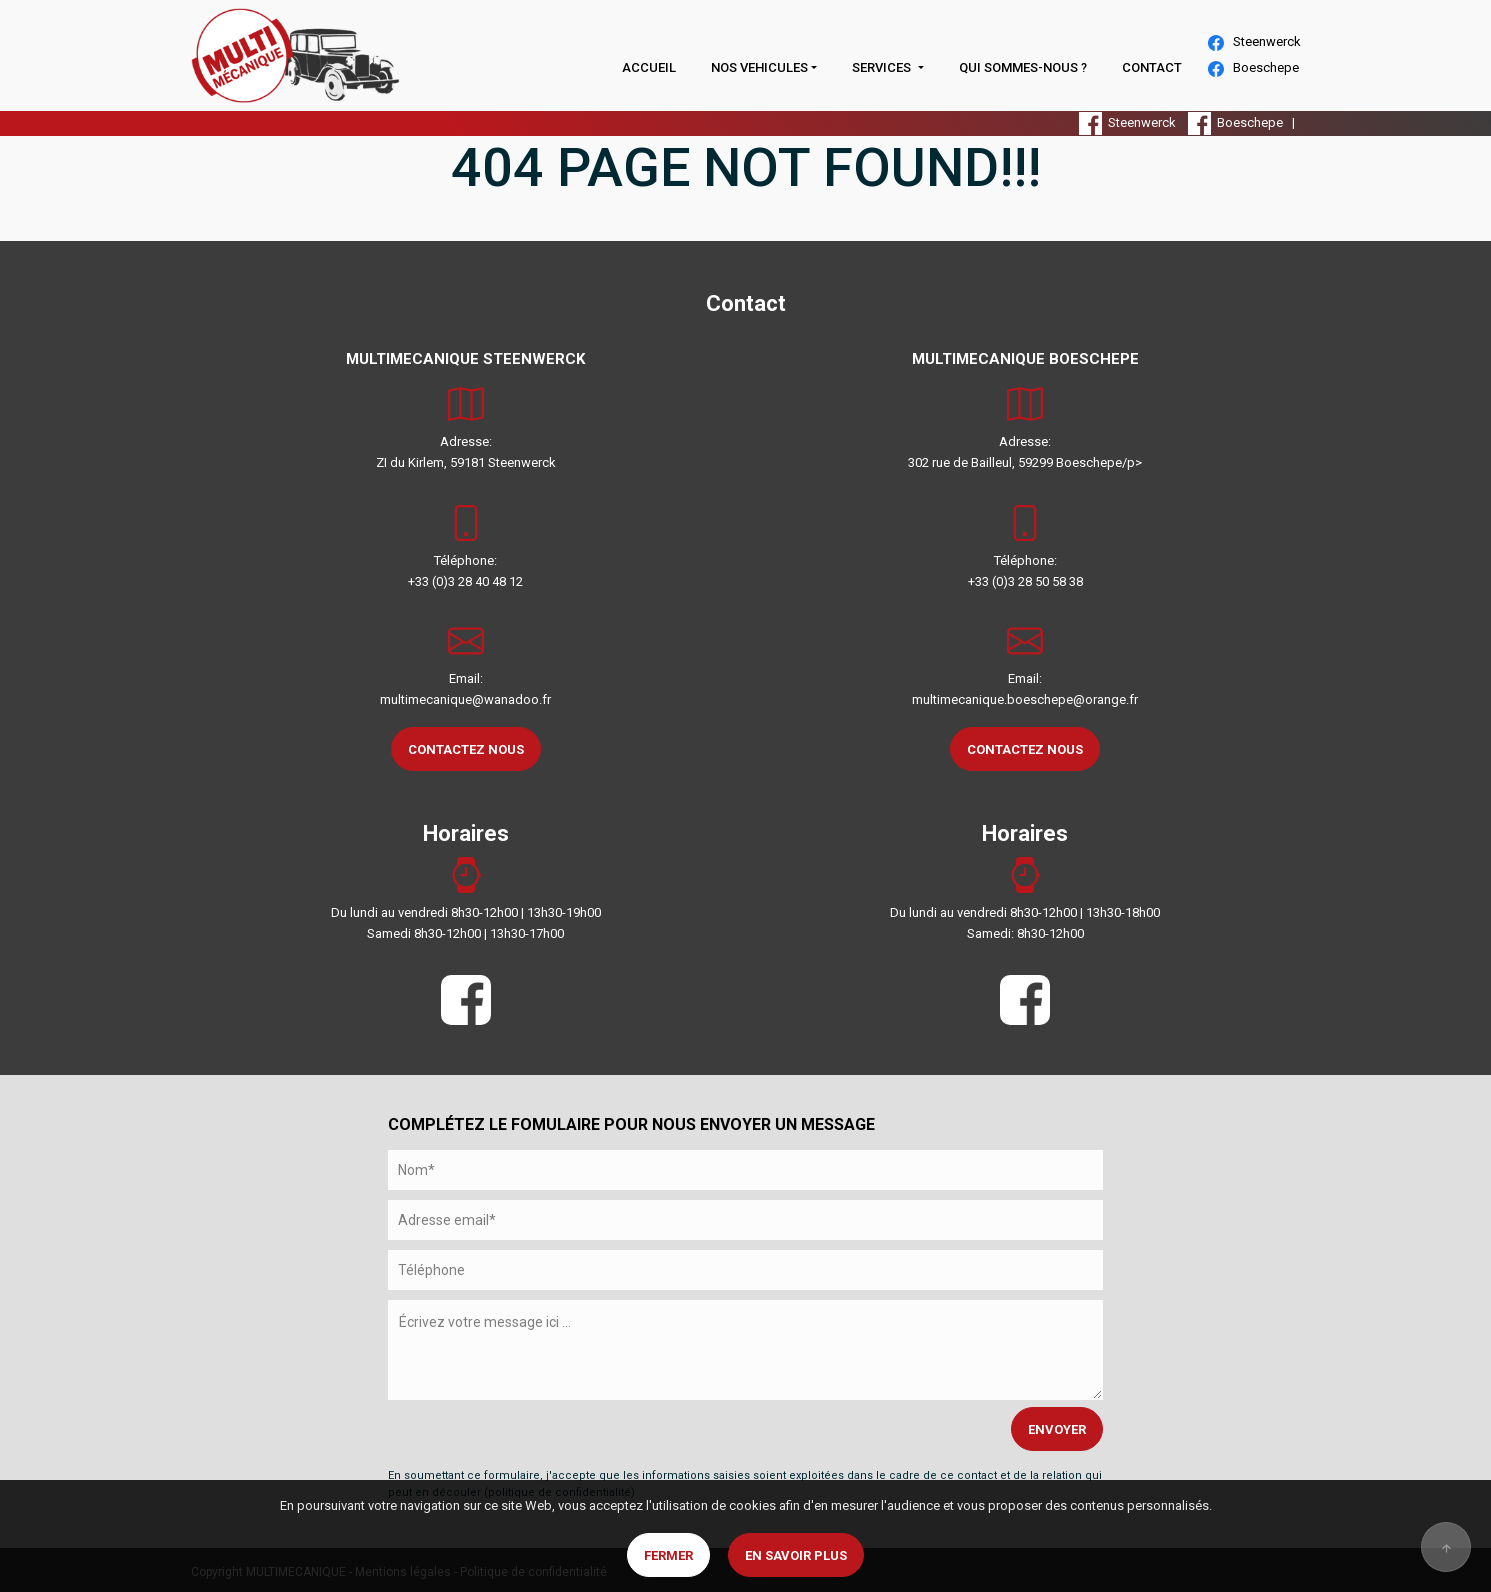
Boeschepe (1253, 68)
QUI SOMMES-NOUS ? (1023, 67)
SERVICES (883, 67)
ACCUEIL (649, 67)
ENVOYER (1057, 1429)
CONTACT (1152, 67)
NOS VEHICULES (759, 67)
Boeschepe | (1244, 122)
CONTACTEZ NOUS (466, 749)
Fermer (668, 1555)
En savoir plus (796, 1555)
